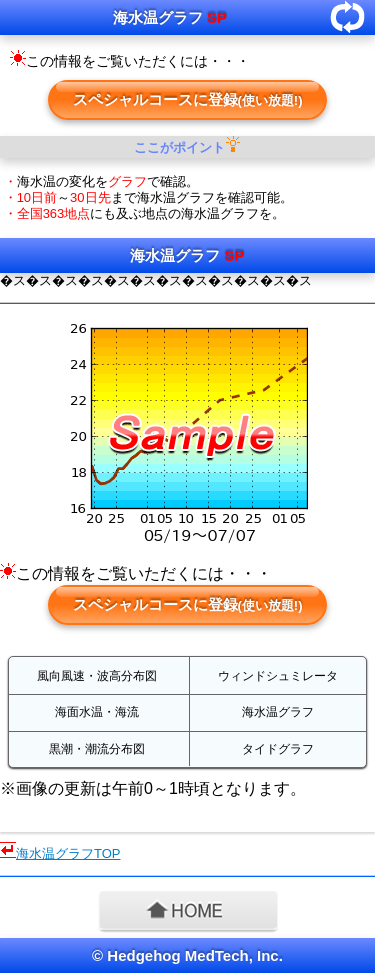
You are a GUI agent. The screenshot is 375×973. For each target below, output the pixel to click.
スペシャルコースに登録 (188, 99)
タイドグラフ (278, 749)
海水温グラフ (278, 712)
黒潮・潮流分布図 (97, 749)
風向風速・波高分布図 (97, 676)
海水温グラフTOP (68, 853)
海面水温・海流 (97, 712)
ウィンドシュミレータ (278, 676)
